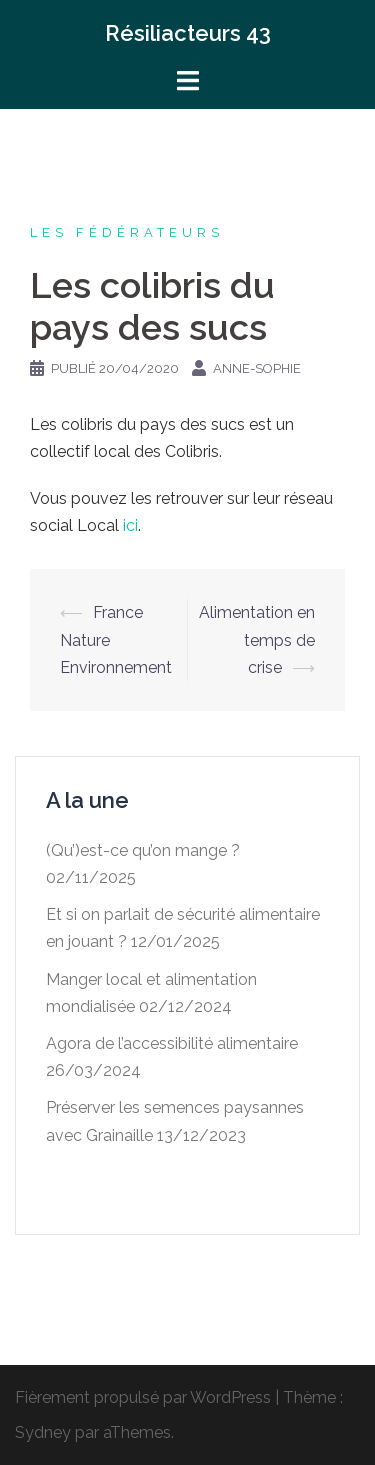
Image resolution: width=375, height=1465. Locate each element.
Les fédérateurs (127, 232)
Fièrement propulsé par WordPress (143, 1397)
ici (130, 525)
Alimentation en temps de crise (257, 639)
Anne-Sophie (257, 368)
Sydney (43, 1432)
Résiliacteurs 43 (188, 33)
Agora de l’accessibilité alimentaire (172, 1043)
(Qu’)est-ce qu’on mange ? (143, 850)
